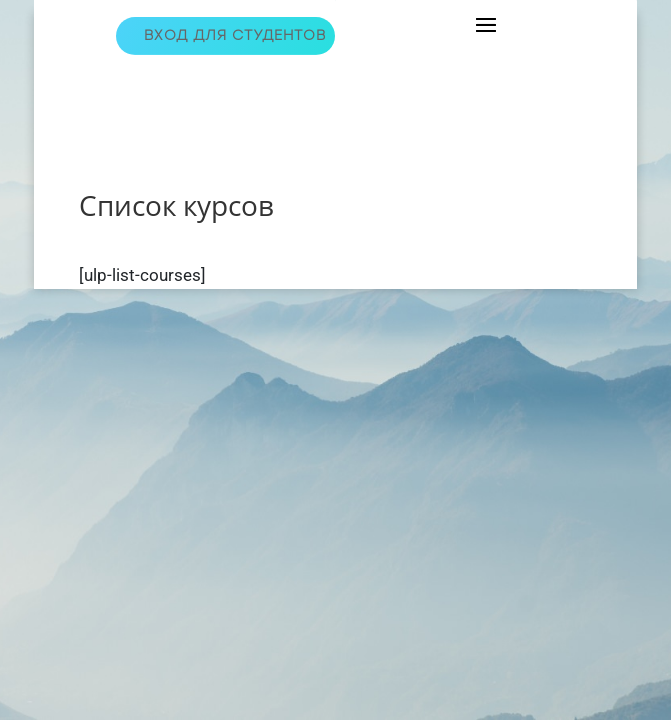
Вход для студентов (235, 35)
